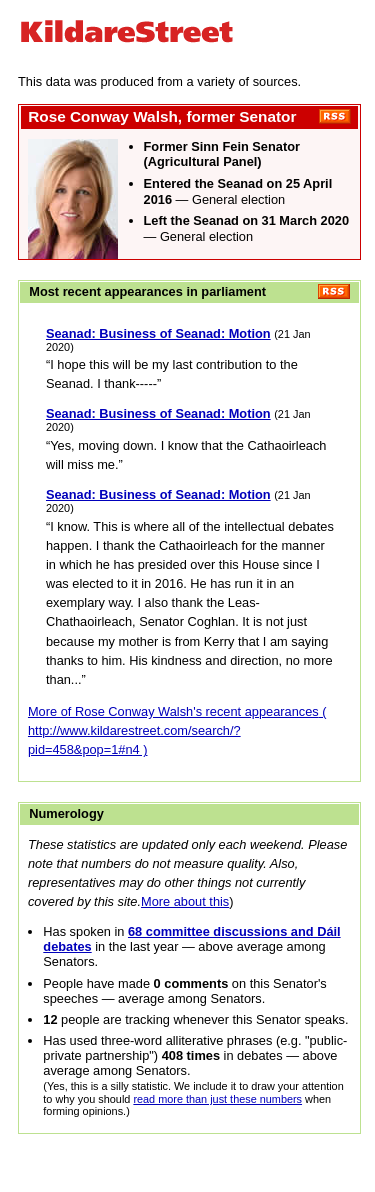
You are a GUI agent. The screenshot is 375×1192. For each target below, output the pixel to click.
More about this (185, 901)
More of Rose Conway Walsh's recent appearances (173, 711)
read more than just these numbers (217, 1099)
